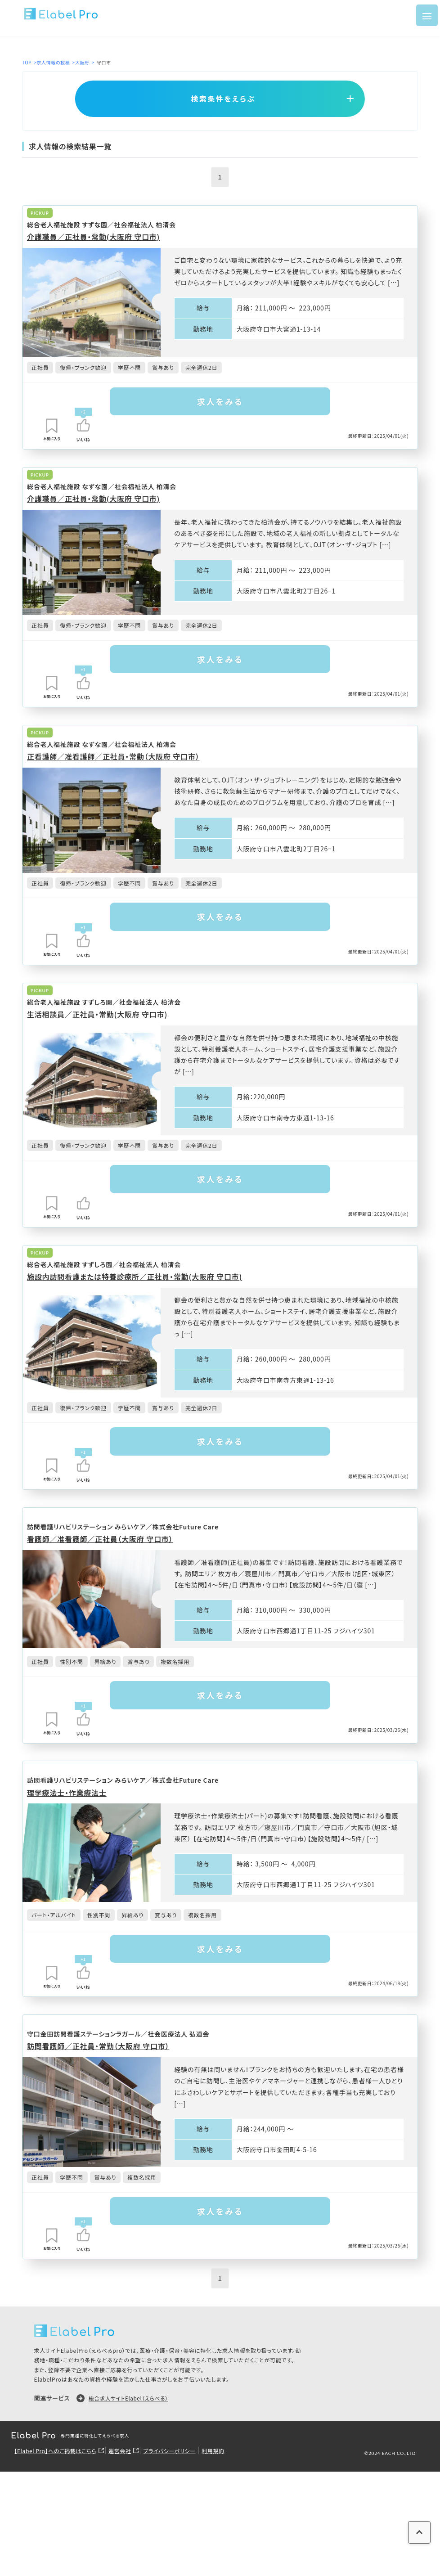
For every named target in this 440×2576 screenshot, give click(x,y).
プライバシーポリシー (176, 2487)
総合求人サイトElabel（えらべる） (131, 2435)
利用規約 (223, 2487)
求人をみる (220, 402)
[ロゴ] (61, 15)
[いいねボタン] (83, 426)
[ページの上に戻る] (415, 2542)
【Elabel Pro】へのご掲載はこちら (57, 2487)
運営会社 (124, 2487)
